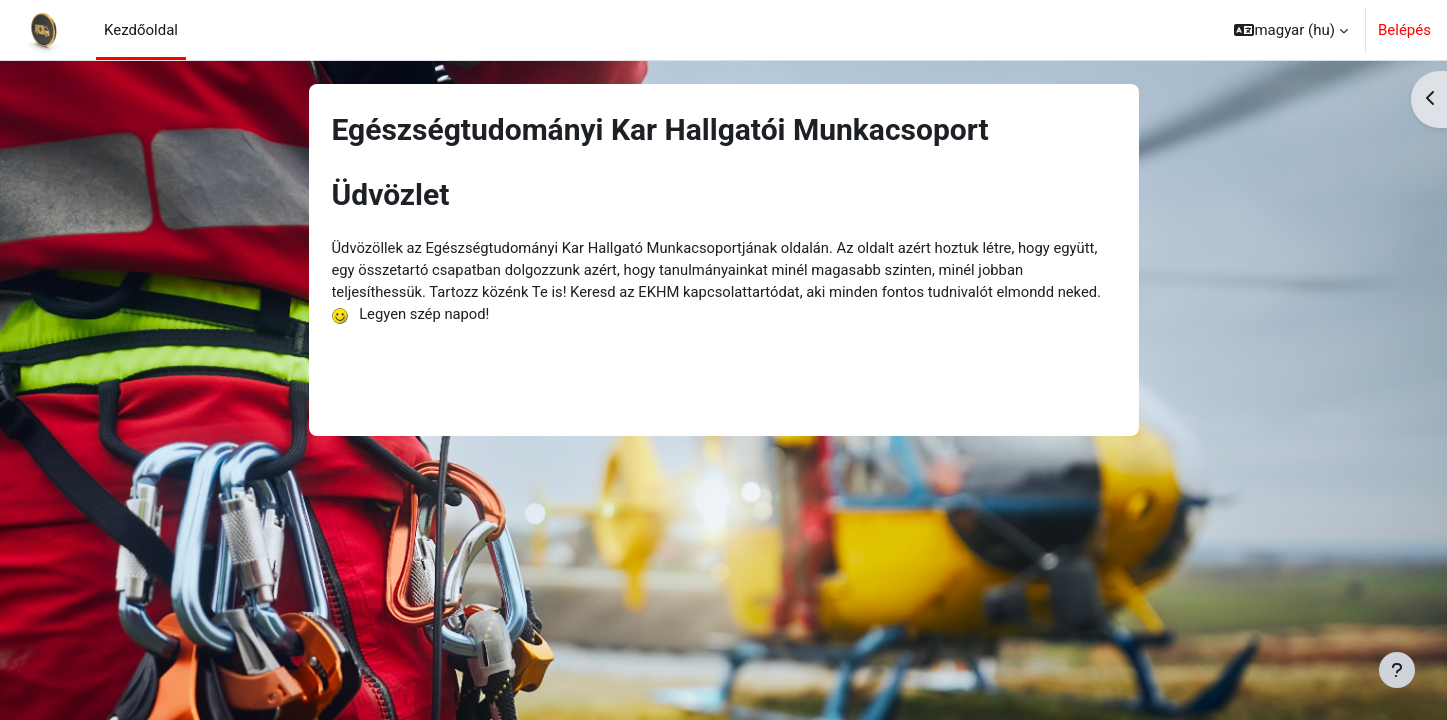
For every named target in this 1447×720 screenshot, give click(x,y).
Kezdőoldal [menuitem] (141, 30)
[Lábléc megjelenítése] (1397, 670)
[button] (1291, 30)
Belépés (1404, 30)
